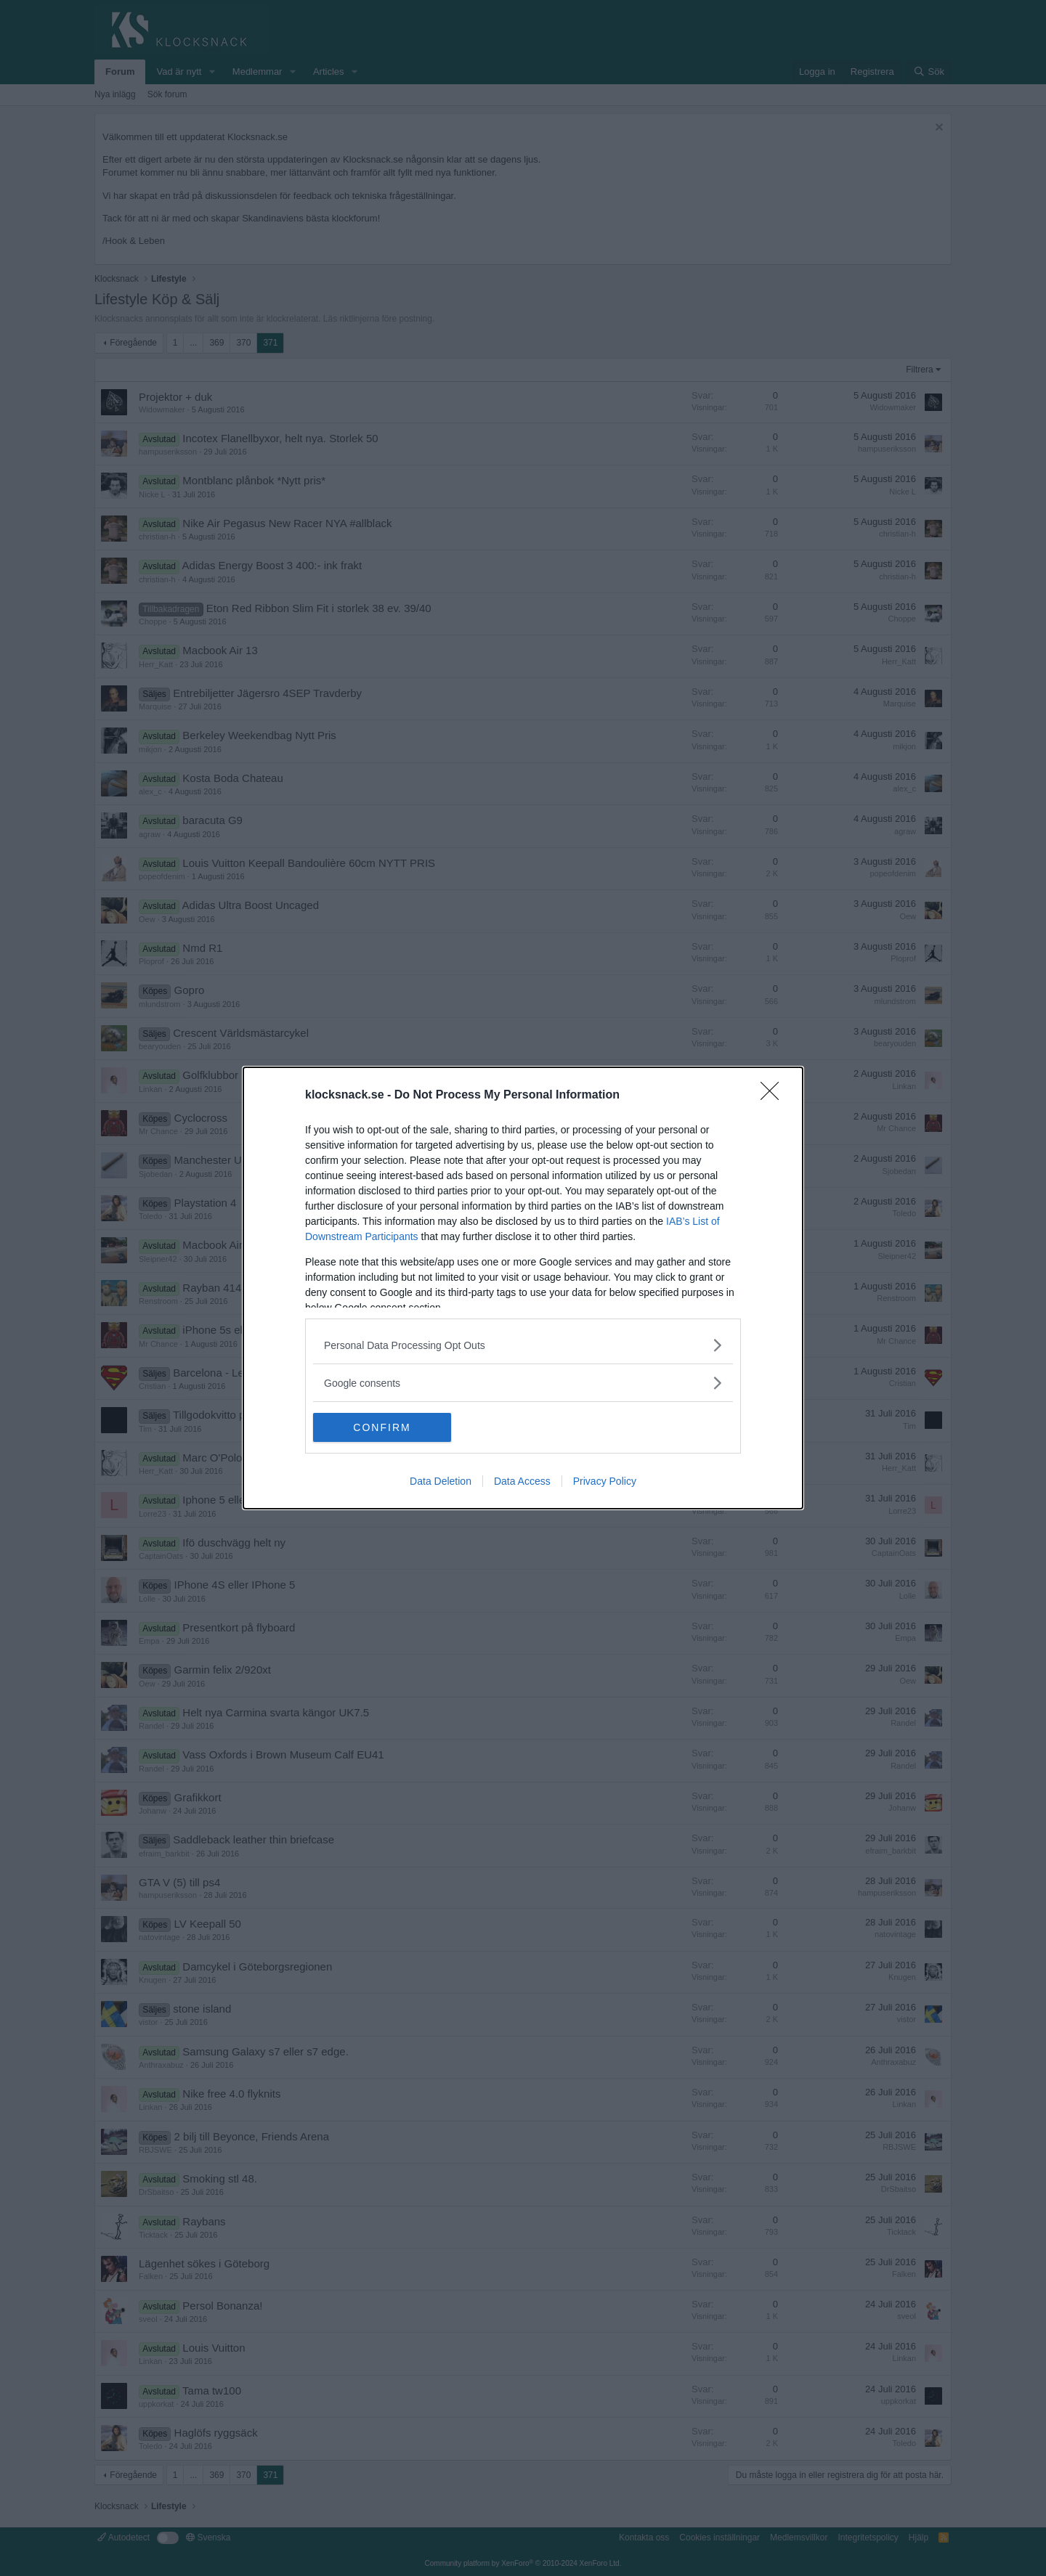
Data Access (522, 1481)
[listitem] (523, 1345)
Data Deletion (440, 1481)
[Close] (774, 1095)
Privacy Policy (604, 1481)
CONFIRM (381, 1426)
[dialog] (523, 1288)
